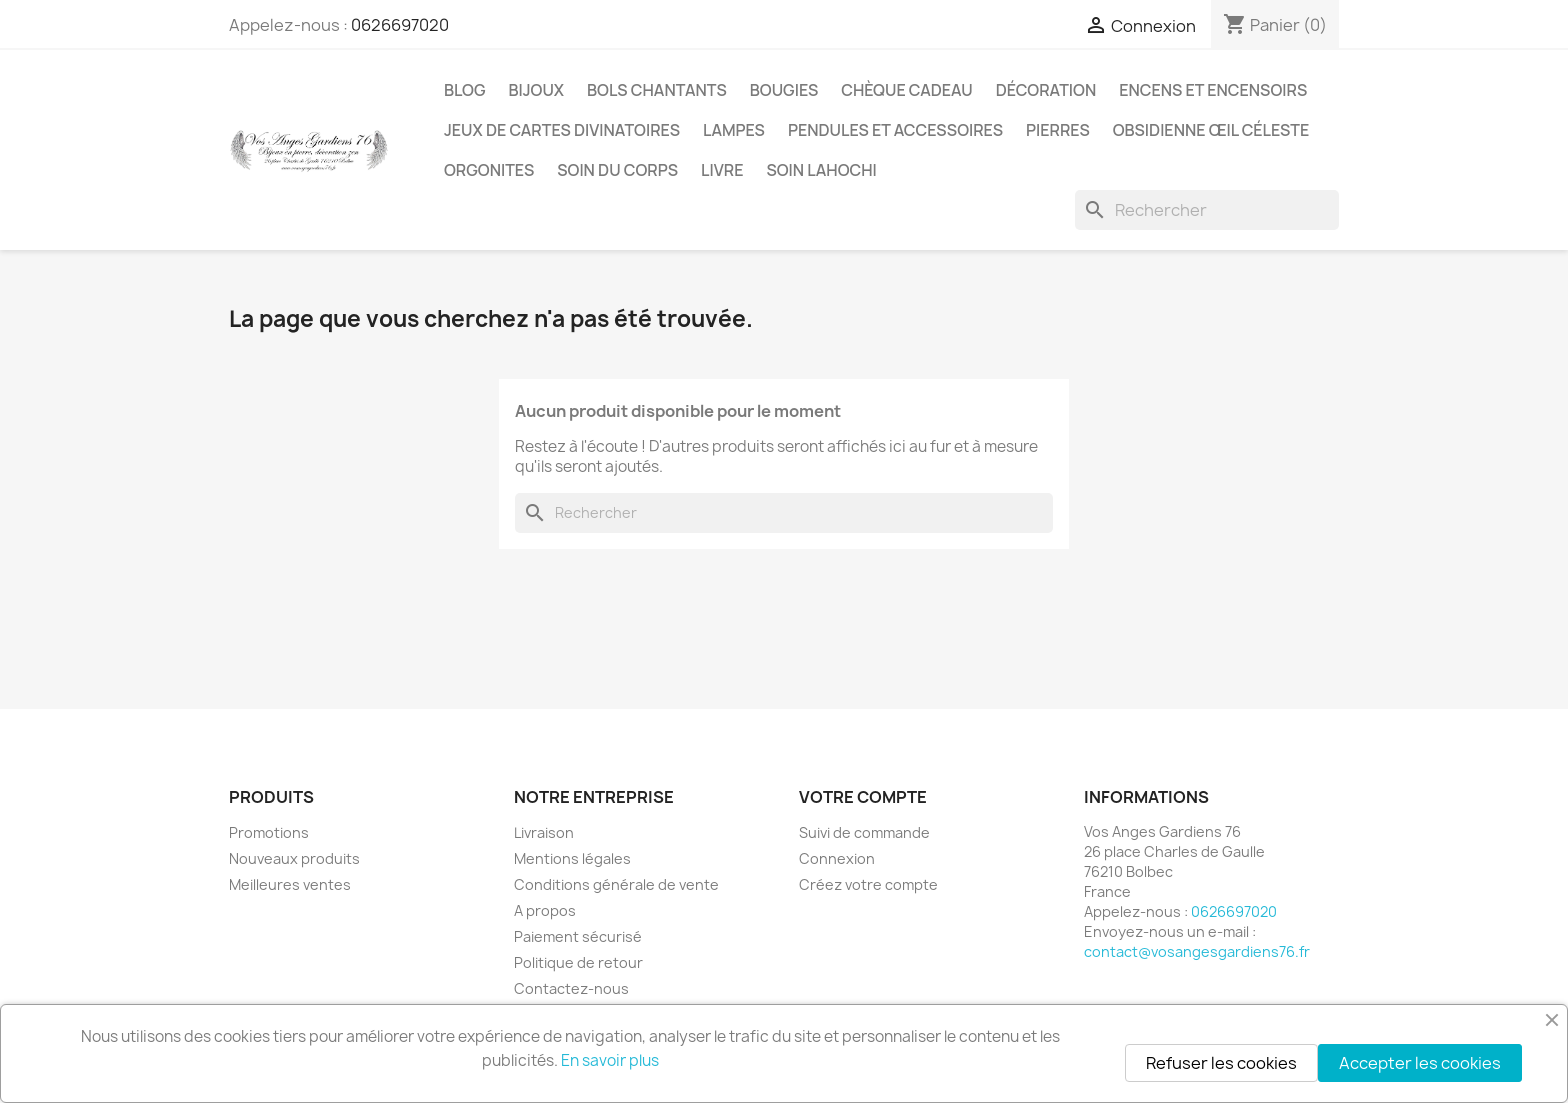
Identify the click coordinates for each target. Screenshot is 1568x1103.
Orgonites (489, 170)
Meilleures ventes (290, 884)
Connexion (837, 858)
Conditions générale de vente (616, 884)
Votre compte (863, 797)
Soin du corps (617, 170)
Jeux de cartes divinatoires (562, 130)
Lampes (734, 130)
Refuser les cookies (1221, 1063)
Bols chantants (657, 90)
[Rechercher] (1207, 210)
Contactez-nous (571, 988)
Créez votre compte (868, 884)
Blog (465, 90)
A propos (545, 910)
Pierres (1058, 130)
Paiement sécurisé (578, 936)
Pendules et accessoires (895, 130)
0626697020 (400, 25)
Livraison (544, 832)
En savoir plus (610, 1060)
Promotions (269, 832)
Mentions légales (572, 858)
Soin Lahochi (821, 170)
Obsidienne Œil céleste (1211, 130)
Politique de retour (578, 962)
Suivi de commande (864, 832)
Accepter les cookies (1420, 1063)
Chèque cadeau (906, 90)
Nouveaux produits (294, 858)
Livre (722, 170)
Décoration (1046, 90)
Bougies (784, 90)
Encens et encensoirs (1213, 90)
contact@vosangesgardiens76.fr (1197, 951)
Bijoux (537, 90)
